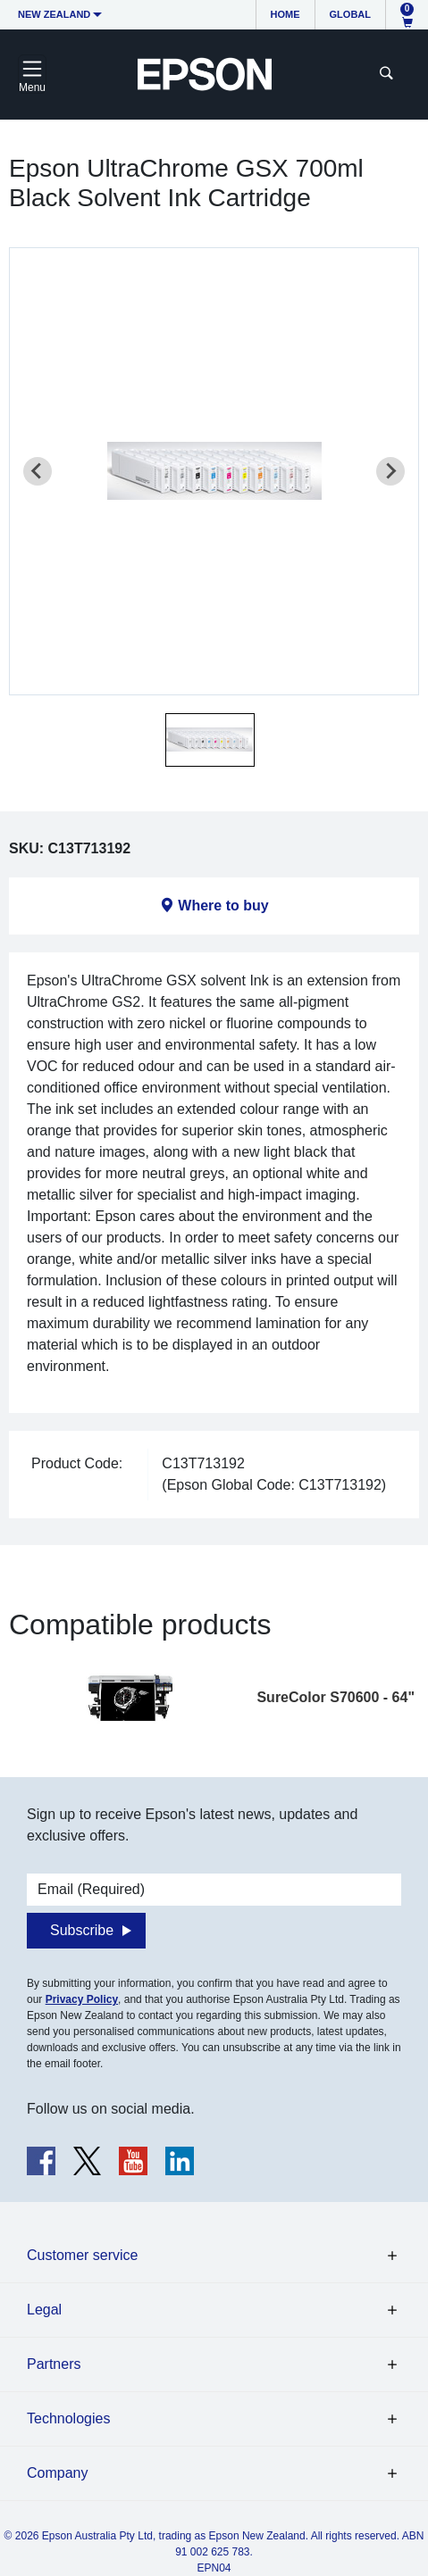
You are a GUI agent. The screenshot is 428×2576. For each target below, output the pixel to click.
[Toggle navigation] (32, 74)
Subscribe (81, 1930)
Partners (53, 2364)
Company (57, 2472)
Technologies (68, 2418)
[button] (210, 740)
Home (285, 14)
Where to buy (223, 905)
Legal (44, 2309)
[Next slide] (390, 471)
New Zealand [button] (54, 14)
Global (350, 14)
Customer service (82, 2255)
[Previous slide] (37, 471)
